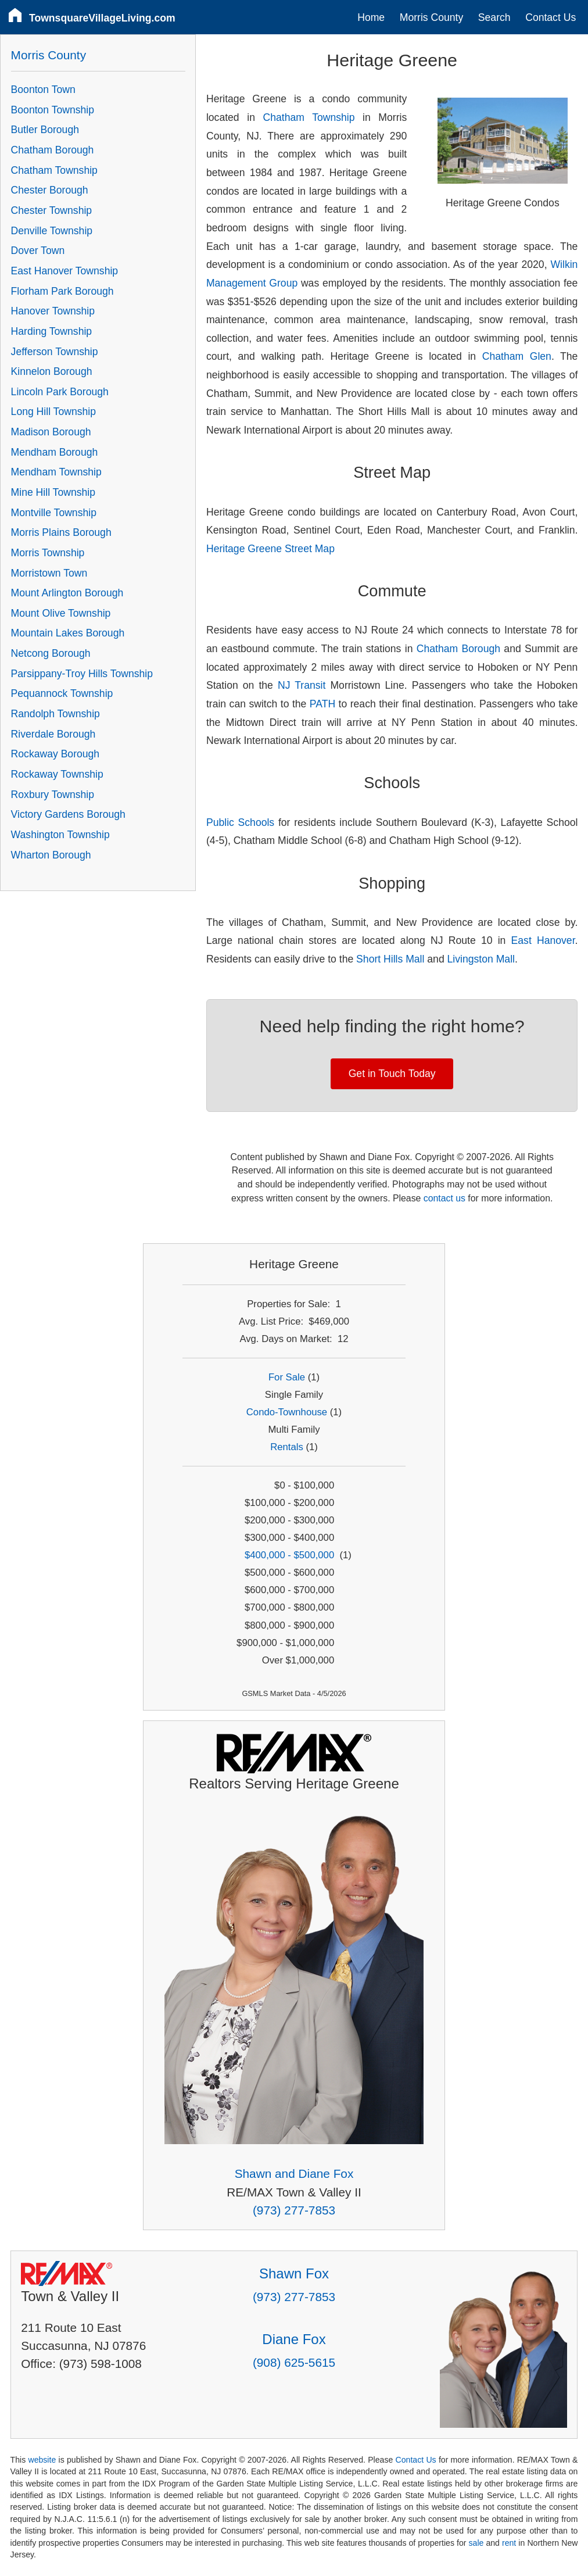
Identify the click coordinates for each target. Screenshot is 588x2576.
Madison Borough (51, 432)
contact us (444, 1198)
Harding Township (51, 331)
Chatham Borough (458, 648)
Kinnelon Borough (51, 371)
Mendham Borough (54, 452)
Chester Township (51, 210)
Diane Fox (293, 2339)
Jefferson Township (54, 351)
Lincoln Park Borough (60, 392)
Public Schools (240, 822)
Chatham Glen (516, 356)
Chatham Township (309, 117)
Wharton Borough (51, 855)
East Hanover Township (65, 271)
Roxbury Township (52, 794)
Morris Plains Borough (61, 532)
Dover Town (38, 250)
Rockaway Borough (55, 754)
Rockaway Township (57, 774)
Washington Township (60, 834)
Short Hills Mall (390, 959)
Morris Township (48, 553)
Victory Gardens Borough (68, 814)
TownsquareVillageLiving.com (102, 18)
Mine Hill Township (53, 492)
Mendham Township (56, 472)
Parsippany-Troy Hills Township (82, 673)
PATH (322, 704)
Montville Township (53, 512)
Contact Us (550, 17)
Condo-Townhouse (286, 1412)
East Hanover (543, 940)
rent (509, 2543)
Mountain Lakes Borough (68, 633)
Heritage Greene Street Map (270, 548)
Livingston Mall (481, 959)
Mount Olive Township (61, 613)
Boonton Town (43, 89)
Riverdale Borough (53, 734)
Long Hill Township (53, 411)
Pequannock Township (62, 693)
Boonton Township (52, 110)
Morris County (432, 17)
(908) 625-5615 (294, 2362)
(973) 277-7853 (294, 2210)
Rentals (286, 1446)
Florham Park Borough (62, 291)
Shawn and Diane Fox (294, 2173)
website (42, 2459)
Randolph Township (55, 714)
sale (476, 2543)
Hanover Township (53, 311)
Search (494, 17)
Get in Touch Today (392, 1073)
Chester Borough (49, 190)
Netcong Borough (51, 653)
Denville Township (52, 231)
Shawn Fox (294, 2273)
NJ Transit (301, 685)
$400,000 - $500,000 (289, 1555)
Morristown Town (49, 573)
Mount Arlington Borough (67, 593)
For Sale (286, 1377)
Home (371, 17)
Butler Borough (45, 129)
